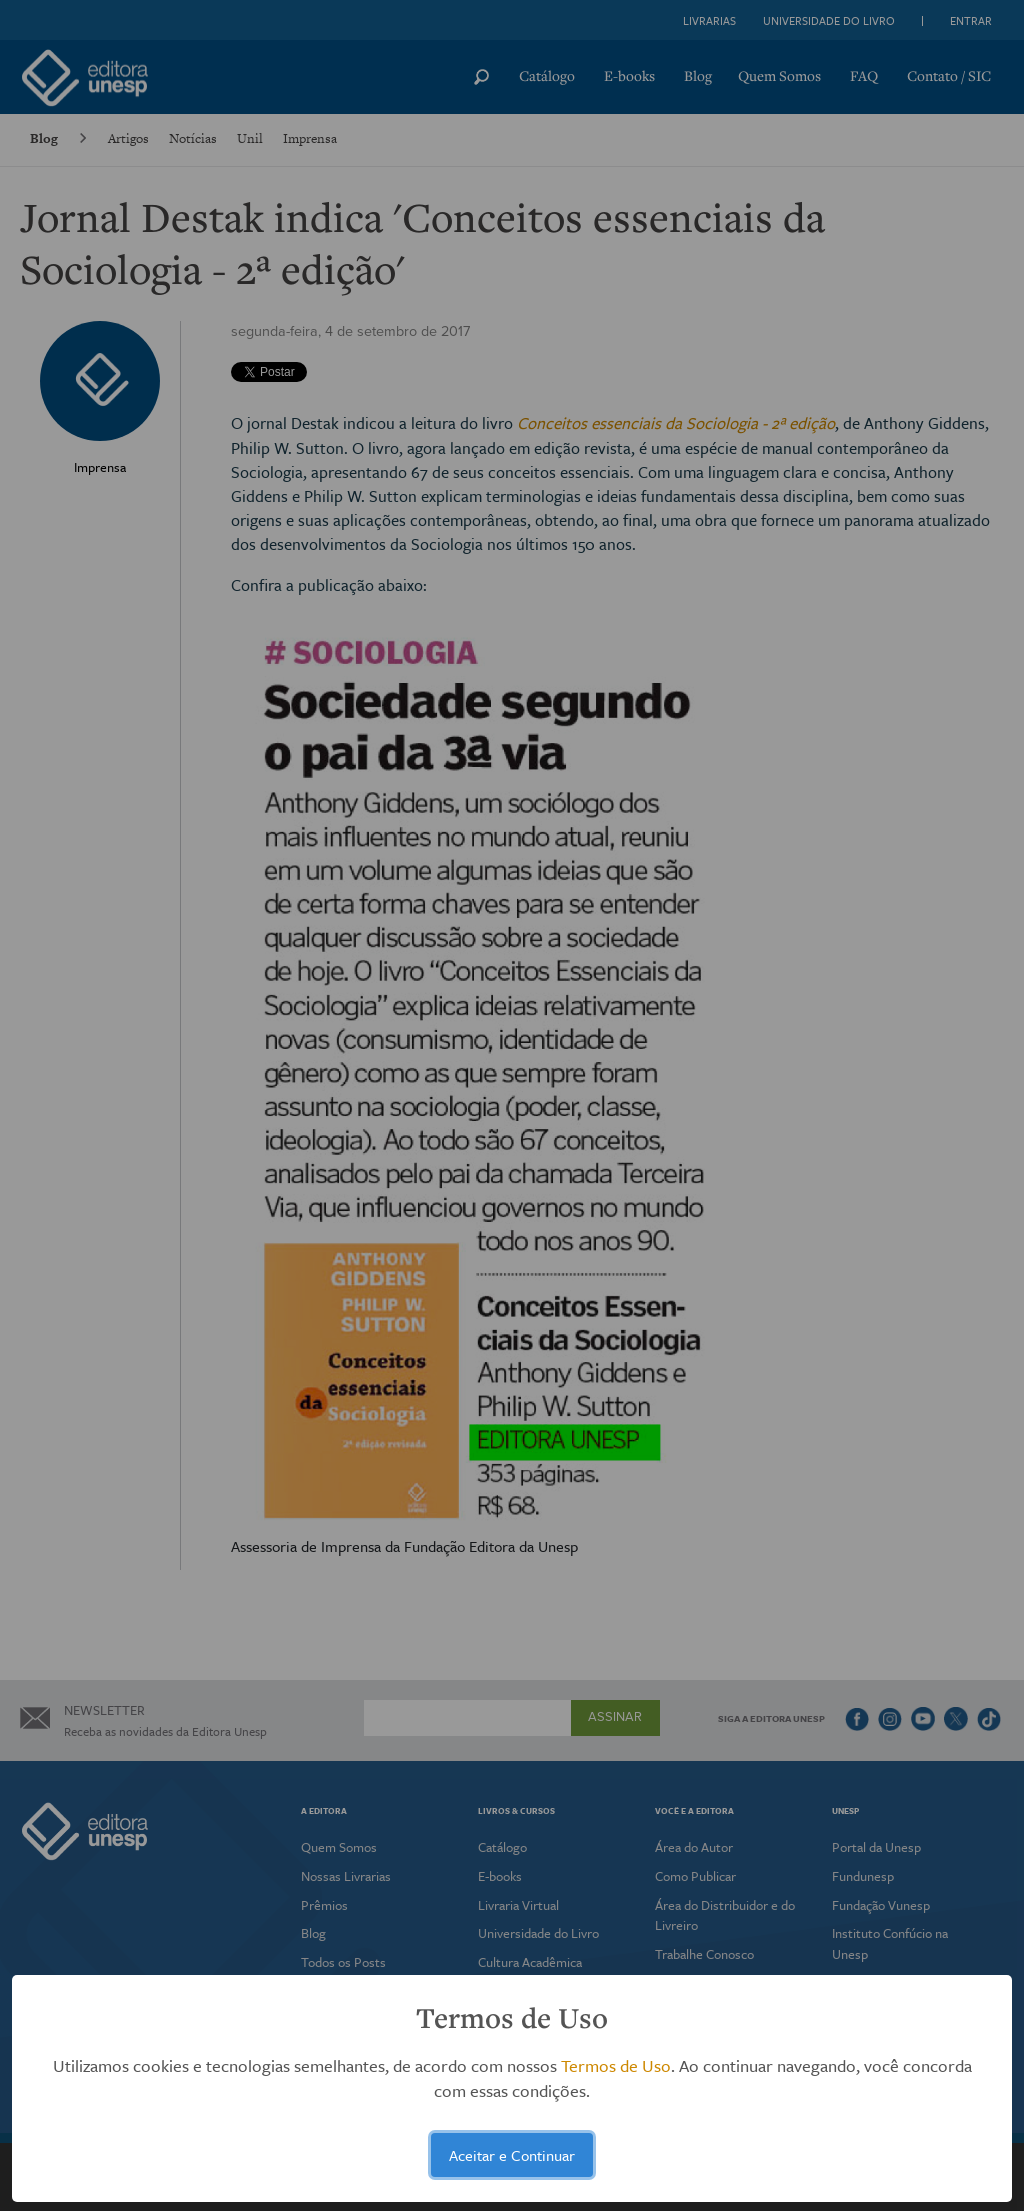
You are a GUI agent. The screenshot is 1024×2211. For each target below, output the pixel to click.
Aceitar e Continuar (512, 2155)
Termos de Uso (616, 2065)
